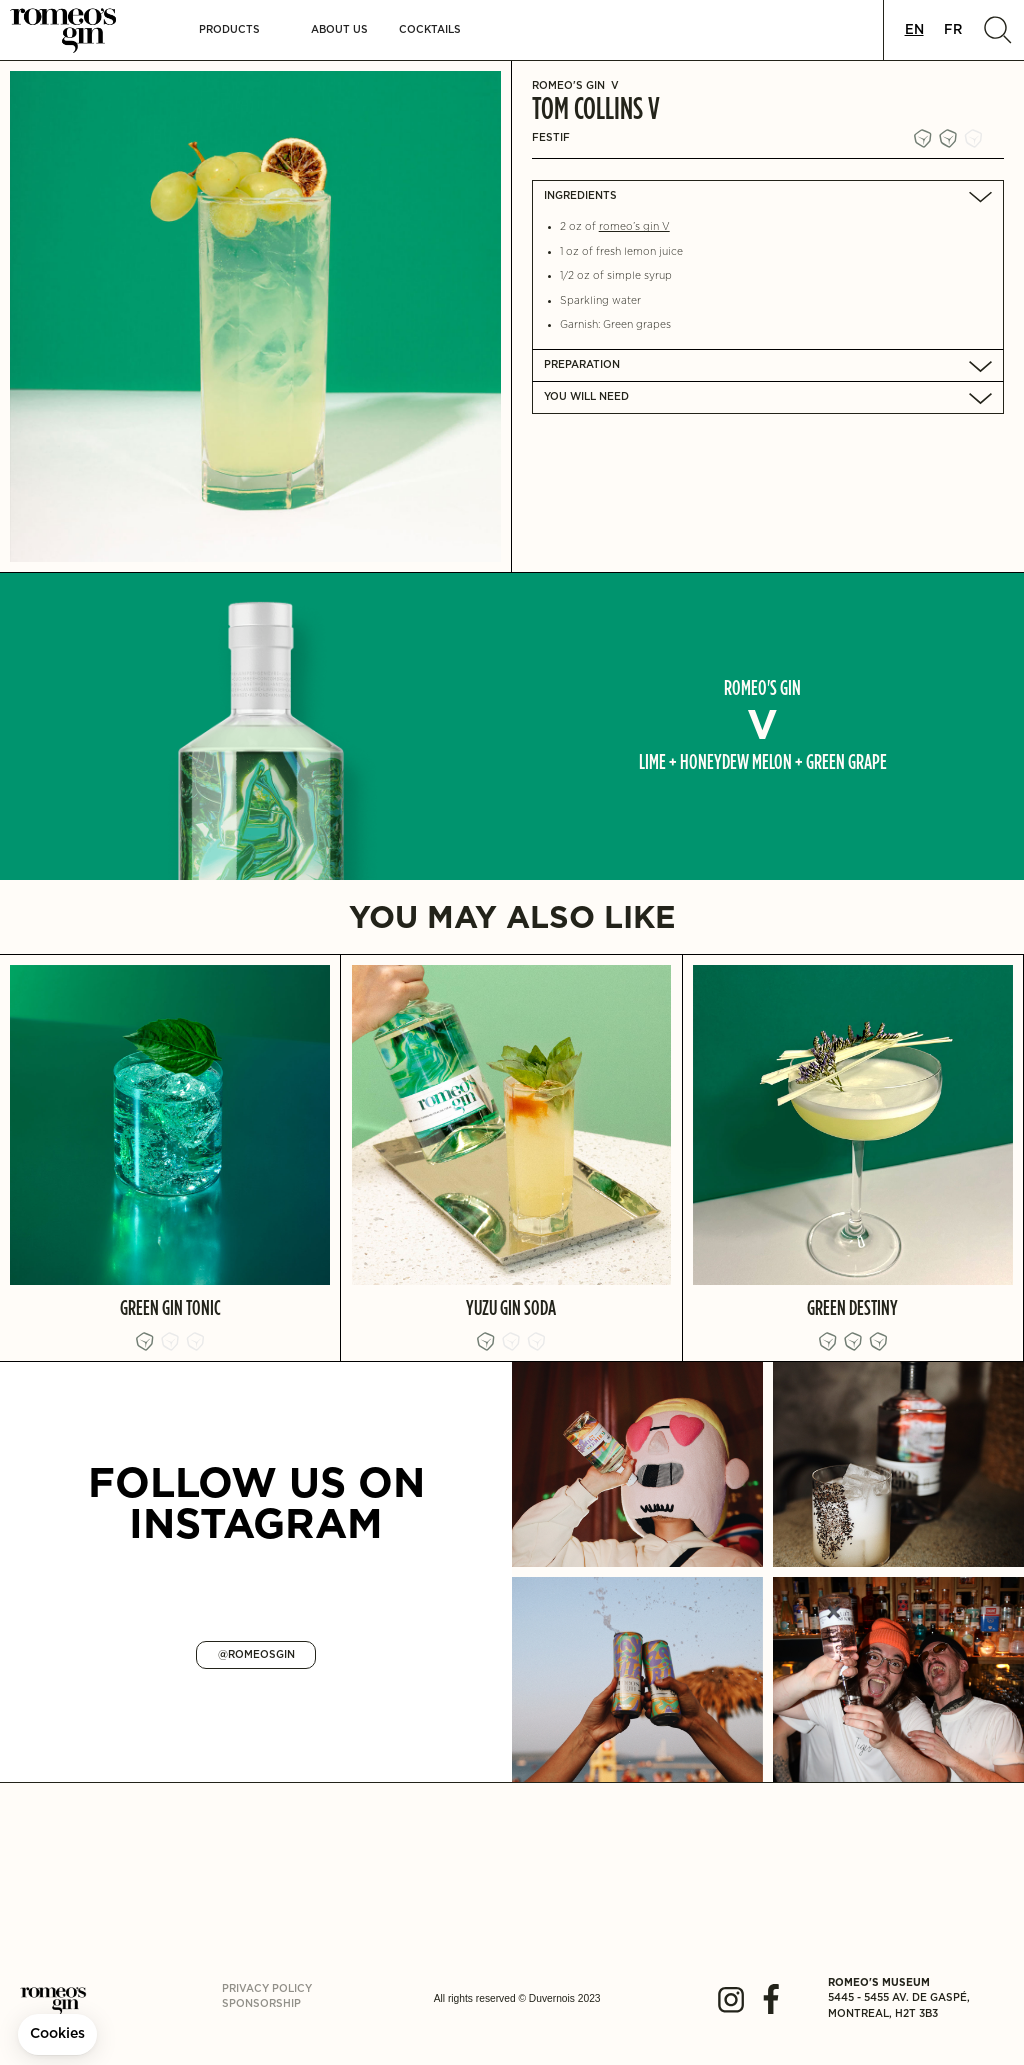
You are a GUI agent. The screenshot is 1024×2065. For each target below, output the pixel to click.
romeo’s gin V (634, 227)
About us (339, 30)
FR (953, 30)
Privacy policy (267, 1989)
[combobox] (914, 30)
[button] (229, 30)
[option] (953, 30)
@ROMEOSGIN (256, 1655)
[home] (76, 30)
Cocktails (430, 30)
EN (914, 30)
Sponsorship (261, 2004)
